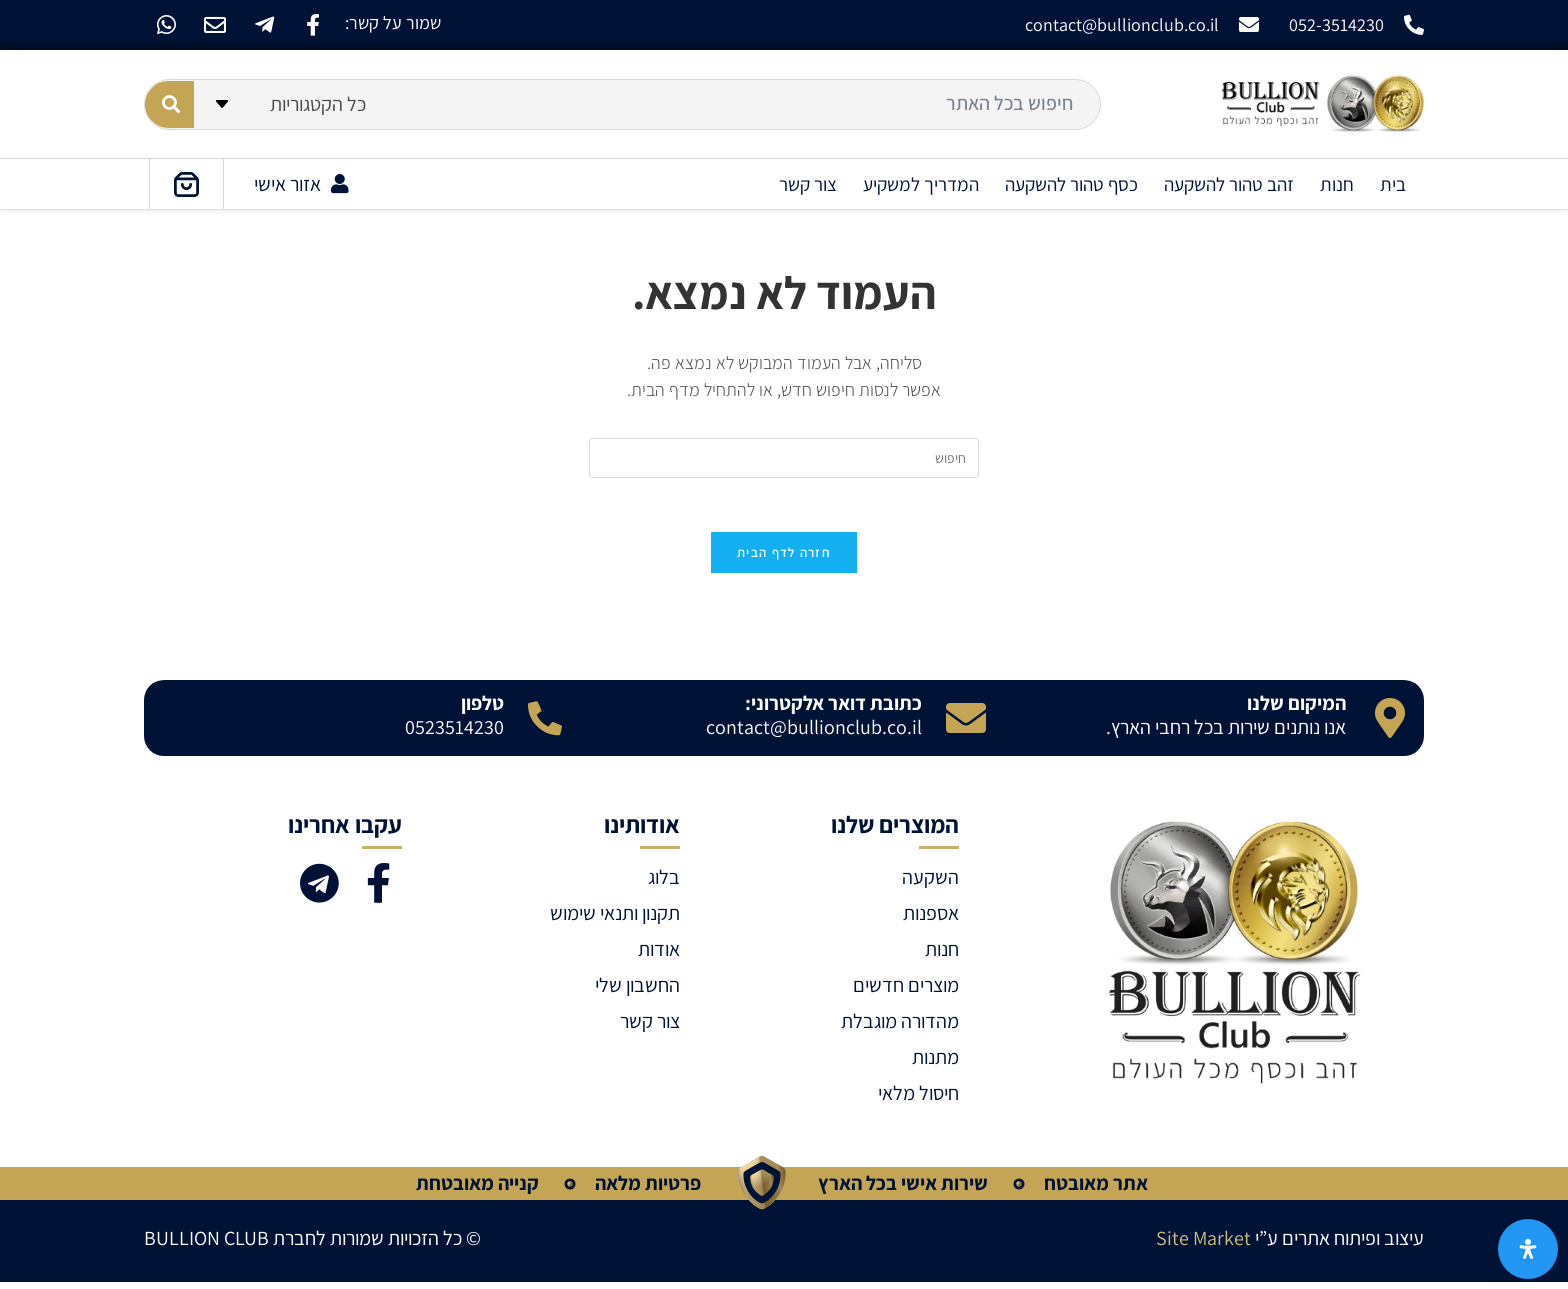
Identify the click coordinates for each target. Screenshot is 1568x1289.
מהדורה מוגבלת (900, 1028)
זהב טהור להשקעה (1229, 184)
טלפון (482, 710)
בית (1393, 184)
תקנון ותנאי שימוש (615, 920)
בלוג (664, 884)
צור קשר (808, 184)
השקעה (930, 884)
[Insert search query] (784, 458)
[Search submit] (169, 104)
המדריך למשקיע (921, 184)
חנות (1337, 184)
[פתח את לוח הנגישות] (1528, 1249)
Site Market (1203, 1245)
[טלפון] (545, 725)
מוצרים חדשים (906, 992)
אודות (659, 956)
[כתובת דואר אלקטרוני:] (966, 725)
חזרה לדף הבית (784, 559)
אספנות (931, 920)
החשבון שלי (637, 992)
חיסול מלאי (918, 1100)
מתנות (935, 1064)
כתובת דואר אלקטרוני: (833, 710)
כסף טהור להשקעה (1071, 184)
